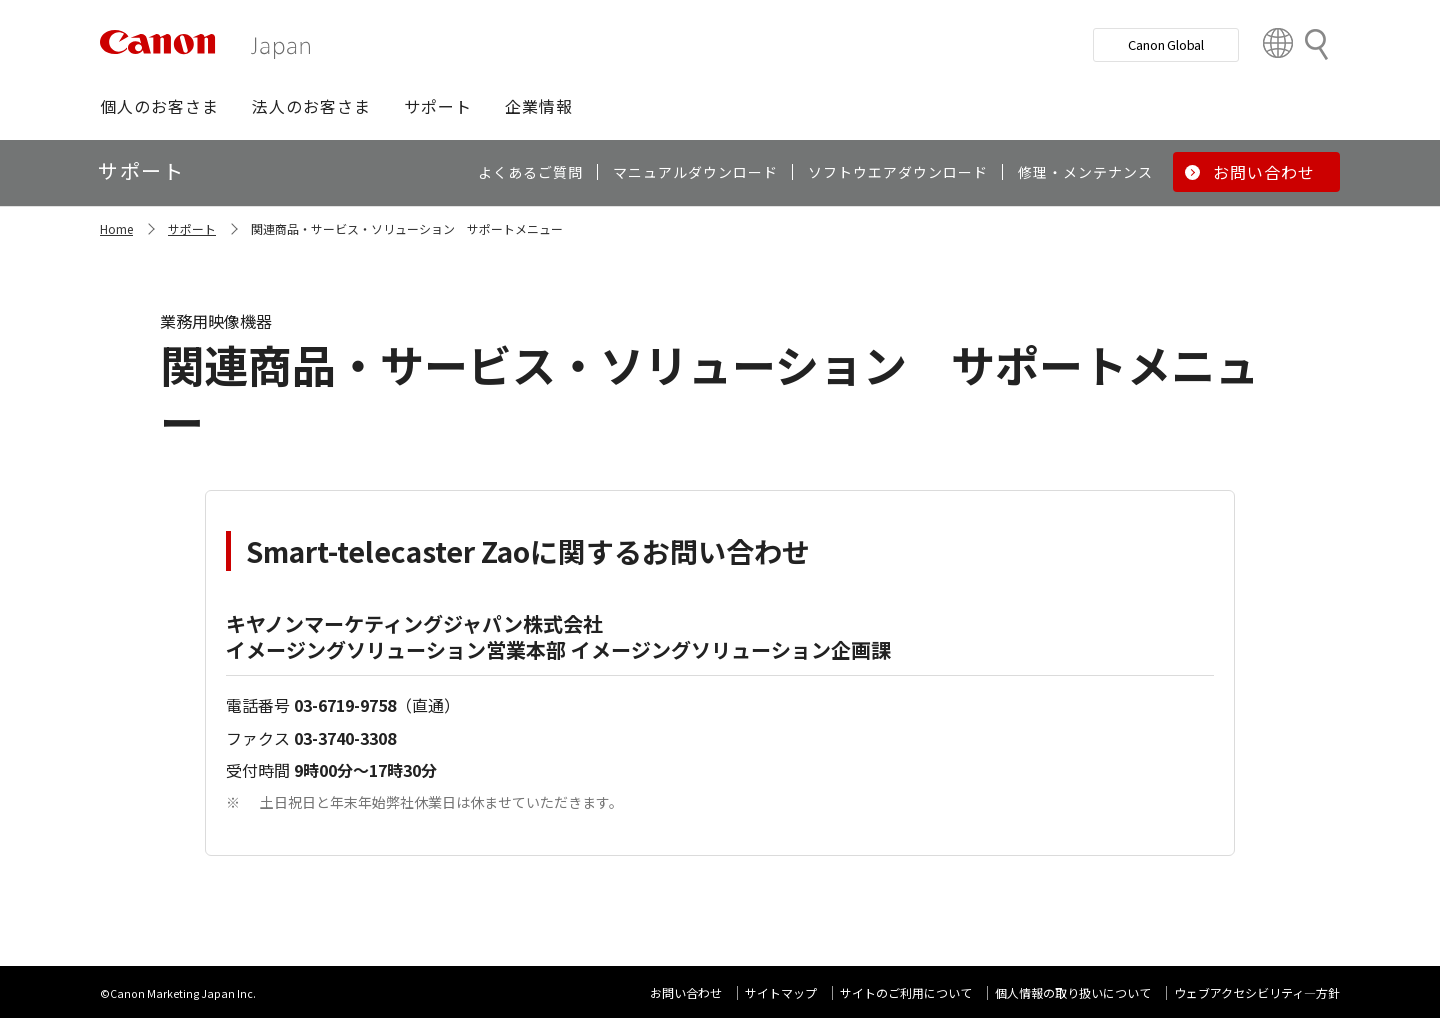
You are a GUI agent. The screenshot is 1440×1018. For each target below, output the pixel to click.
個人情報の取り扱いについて (1073, 992)
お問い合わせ (686, 992)
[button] (159, 106)
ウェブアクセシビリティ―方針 (1257, 992)
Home (116, 228)
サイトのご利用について (906, 992)
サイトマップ (781, 992)
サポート (192, 228)
